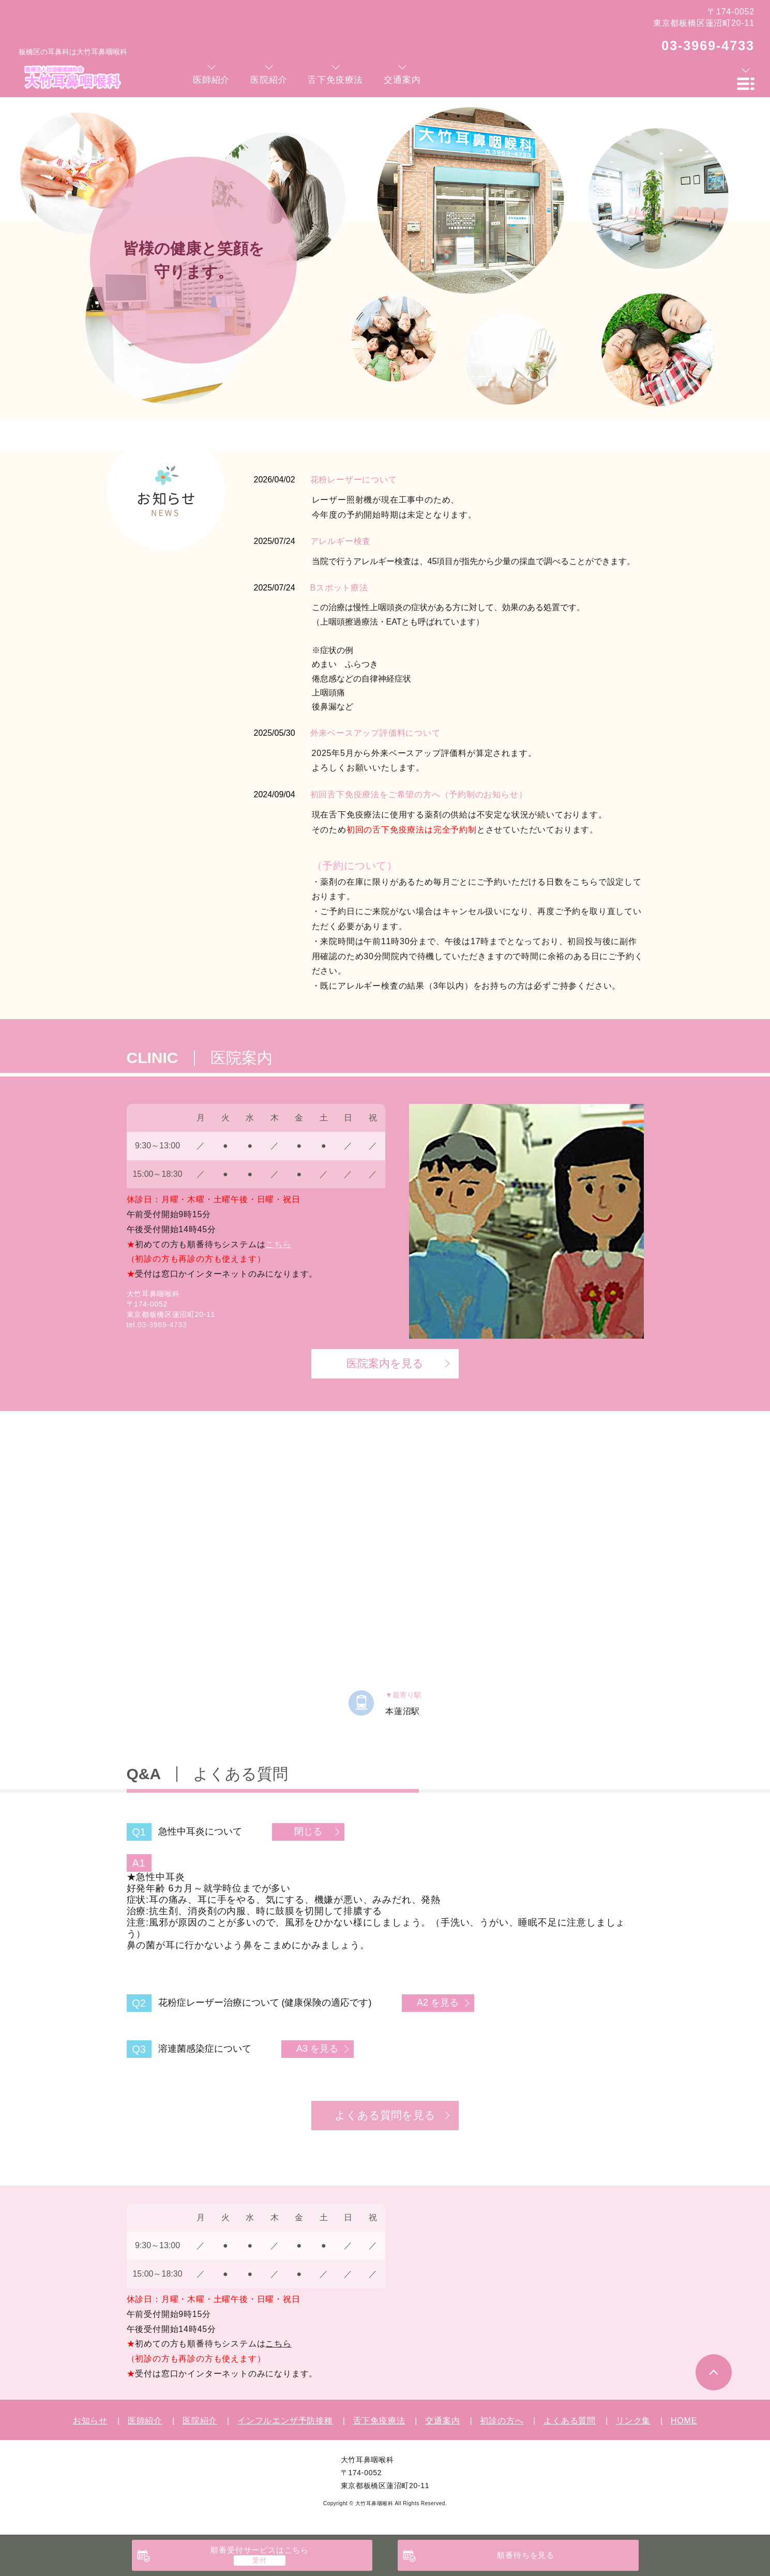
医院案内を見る (385, 1363)
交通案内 (442, 2420)
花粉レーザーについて (353, 479)
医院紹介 (200, 2420)
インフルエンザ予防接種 (285, 2420)
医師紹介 (145, 2420)
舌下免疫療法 (379, 2420)
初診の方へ (501, 2420)
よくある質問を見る (385, 2115)
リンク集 (633, 2420)
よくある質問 (569, 2420)
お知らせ (90, 2420)
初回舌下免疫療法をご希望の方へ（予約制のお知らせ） (418, 794)
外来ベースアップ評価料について (375, 733)
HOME (684, 2420)
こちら (278, 1244)
